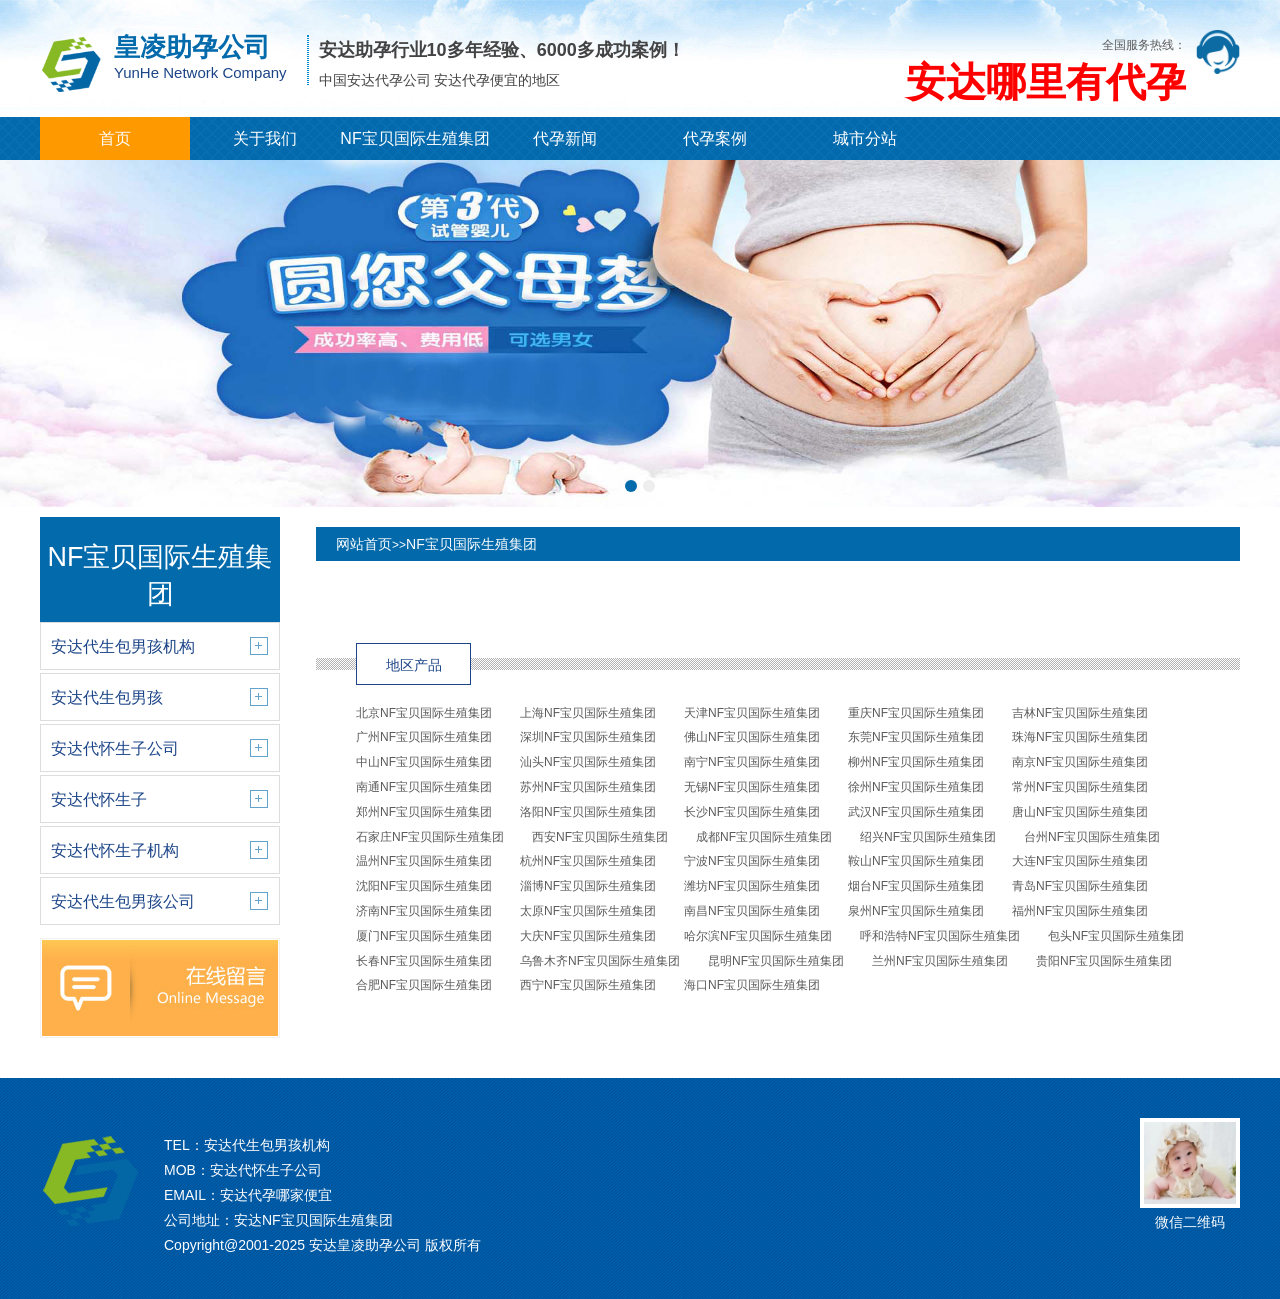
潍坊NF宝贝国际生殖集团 (752, 886)
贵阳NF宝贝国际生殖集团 (1104, 961)
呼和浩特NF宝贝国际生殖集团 (940, 936)
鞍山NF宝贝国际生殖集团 (916, 861)
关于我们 (265, 138)
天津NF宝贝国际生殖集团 (752, 713)
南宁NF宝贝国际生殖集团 (752, 762)
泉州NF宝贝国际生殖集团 (916, 911)
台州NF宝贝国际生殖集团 (1092, 837)
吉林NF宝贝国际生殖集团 (1080, 713)
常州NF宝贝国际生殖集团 (1080, 787)
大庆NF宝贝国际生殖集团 (588, 936)
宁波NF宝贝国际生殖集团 (752, 861)
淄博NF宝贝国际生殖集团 (588, 886)
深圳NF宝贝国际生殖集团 (588, 737)
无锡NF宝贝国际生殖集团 (752, 787)
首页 (115, 138)
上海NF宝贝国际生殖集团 (588, 713)
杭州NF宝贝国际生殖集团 (588, 861)
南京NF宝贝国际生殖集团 (1080, 762)
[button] (631, 486)
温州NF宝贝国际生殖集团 (424, 861)
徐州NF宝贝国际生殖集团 (916, 787)
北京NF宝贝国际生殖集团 (424, 713)
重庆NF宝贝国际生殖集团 (916, 713)
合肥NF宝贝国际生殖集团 (424, 985)
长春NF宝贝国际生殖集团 (424, 961)
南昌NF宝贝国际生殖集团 (752, 911)
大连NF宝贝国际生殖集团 (1080, 861)
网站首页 (364, 544)
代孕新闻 (565, 138)
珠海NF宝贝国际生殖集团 (1080, 737)
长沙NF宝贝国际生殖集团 (752, 812)
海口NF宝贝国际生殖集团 (752, 985)
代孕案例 (715, 138)
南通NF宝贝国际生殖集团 (424, 787)
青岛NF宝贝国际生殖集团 (1080, 886)
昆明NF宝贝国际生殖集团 (776, 961)
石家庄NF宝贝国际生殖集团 (430, 837)
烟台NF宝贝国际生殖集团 (916, 886)
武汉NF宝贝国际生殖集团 (916, 812)
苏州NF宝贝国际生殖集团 (588, 787)
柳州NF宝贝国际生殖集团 (916, 762)
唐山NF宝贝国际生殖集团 (1080, 812)
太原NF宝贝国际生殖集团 (588, 911)
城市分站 (865, 138)
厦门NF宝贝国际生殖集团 (424, 936)
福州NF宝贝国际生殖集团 (1080, 911)
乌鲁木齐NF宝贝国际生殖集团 (600, 961)
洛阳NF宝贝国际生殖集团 (588, 812)
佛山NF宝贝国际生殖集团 (752, 737)
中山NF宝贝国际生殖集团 (424, 762)
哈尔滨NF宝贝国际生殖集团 (758, 936)
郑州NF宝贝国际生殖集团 (424, 812)
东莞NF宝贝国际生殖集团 (916, 737)
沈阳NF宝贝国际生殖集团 (424, 886)
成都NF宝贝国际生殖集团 (764, 837)
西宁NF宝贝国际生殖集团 (588, 985)
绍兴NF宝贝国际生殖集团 (928, 837)
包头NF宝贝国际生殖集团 (1116, 936)
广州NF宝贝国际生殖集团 (424, 737)
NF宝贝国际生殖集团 (414, 138)
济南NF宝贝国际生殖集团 (424, 911)
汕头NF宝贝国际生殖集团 (588, 762)
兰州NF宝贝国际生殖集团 (940, 961)
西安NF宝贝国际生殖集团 (600, 837)
